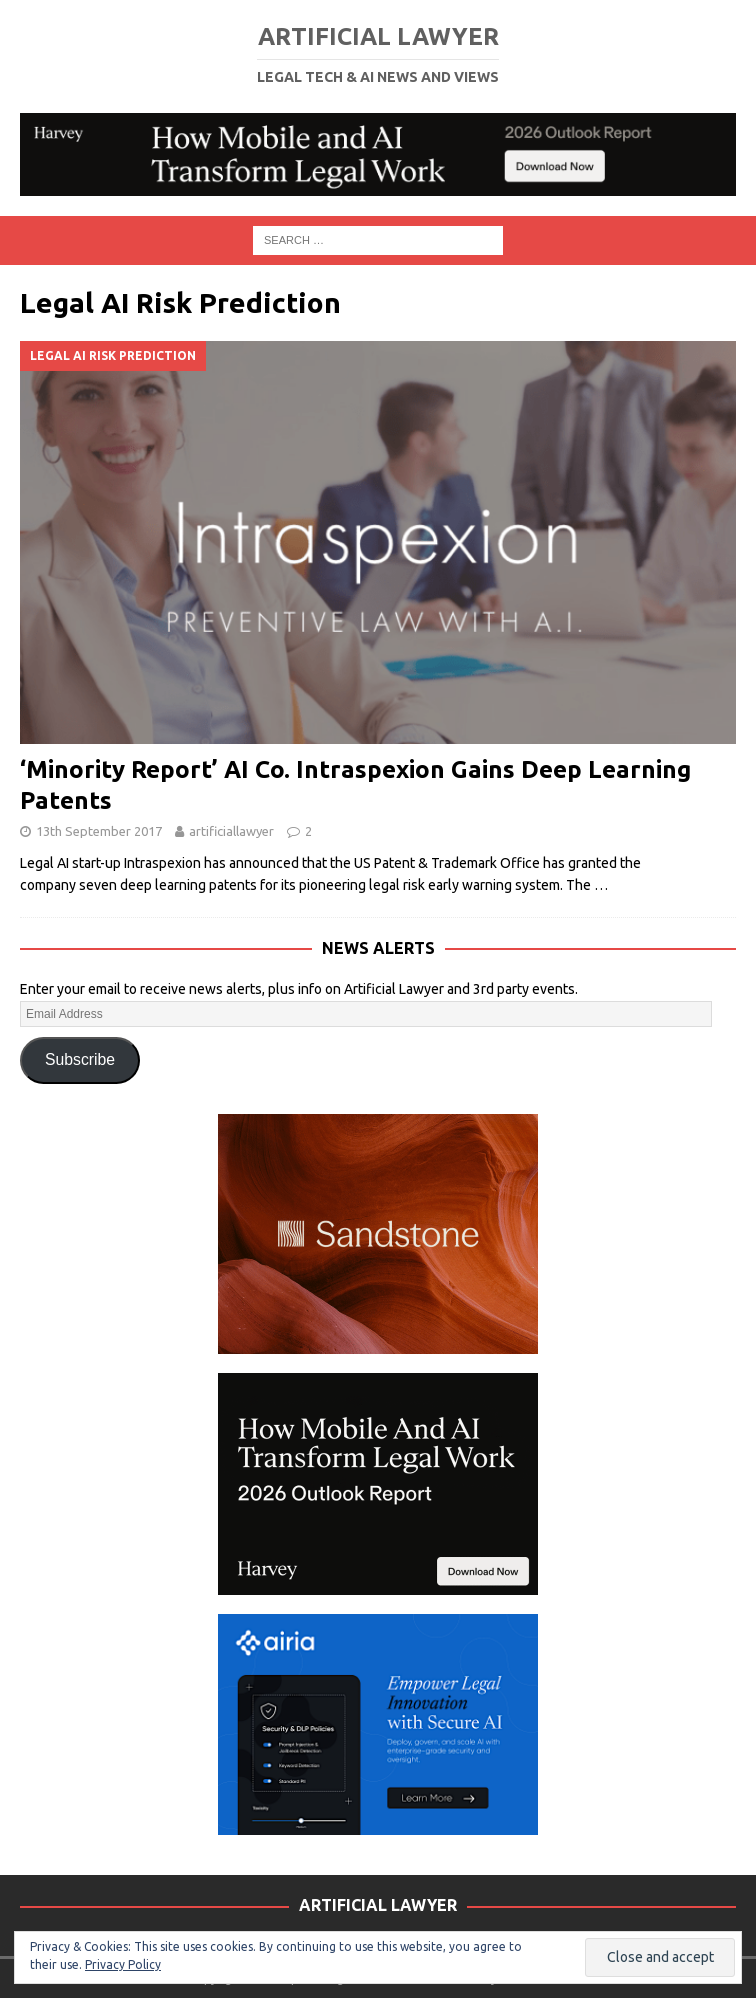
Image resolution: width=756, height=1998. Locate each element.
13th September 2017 (99, 831)
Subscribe (80, 1059)
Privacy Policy (123, 1964)
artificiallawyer (231, 831)
